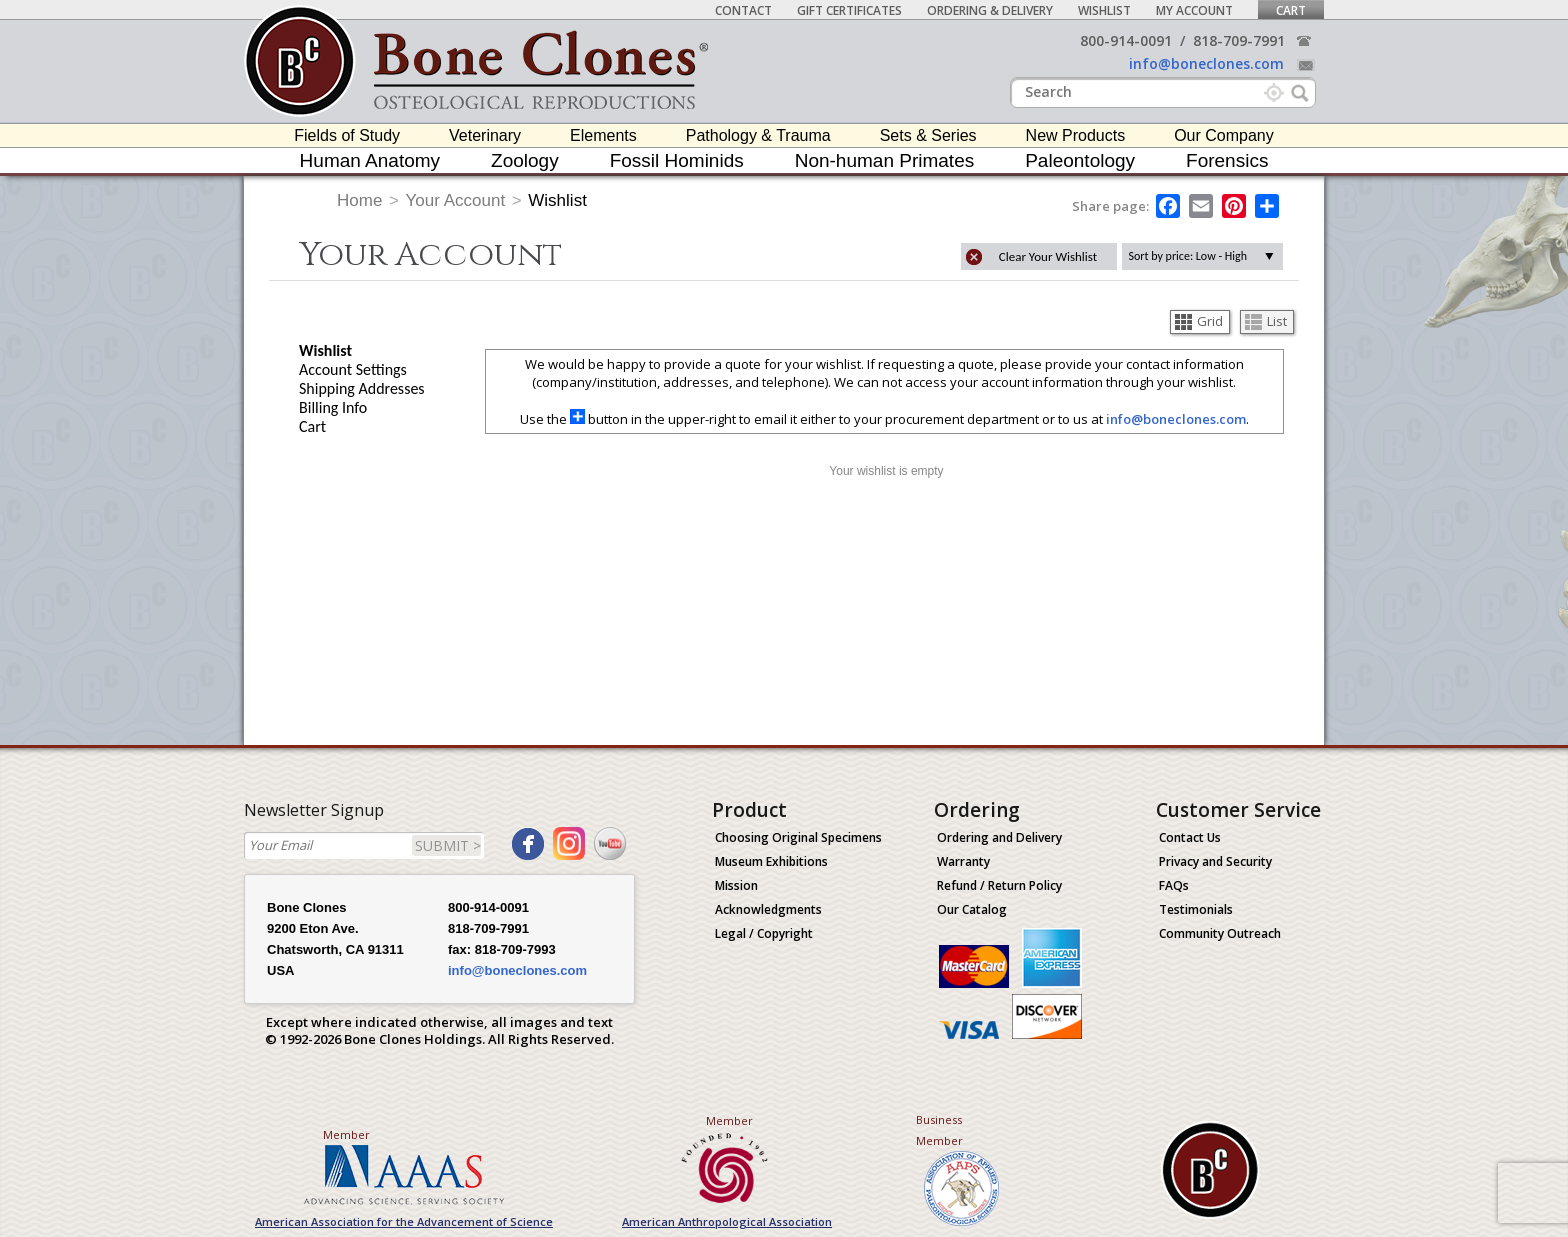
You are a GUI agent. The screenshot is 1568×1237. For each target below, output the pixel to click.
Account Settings (353, 369)
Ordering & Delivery (990, 10)
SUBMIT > (448, 845)
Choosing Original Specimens (798, 837)
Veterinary (485, 135)
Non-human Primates (885, 160)
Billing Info (333, 407)
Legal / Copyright (764, 933)
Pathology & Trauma (758, 135)
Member (346, 1134)
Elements (603, 135)
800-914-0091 (1126, 40)
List (1266, 321)
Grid (1199, 321)
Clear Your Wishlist (1048, 256)
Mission (736, 885)
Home (359, 200)
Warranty (963, 861)
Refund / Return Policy (999, 885)
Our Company (1224, 135)
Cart (1291, 10)
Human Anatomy (370, 160)
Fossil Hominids (677, 160)
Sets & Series (928, 135)
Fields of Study (347, 135)
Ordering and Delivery (999, 837)
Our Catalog (972, 909)
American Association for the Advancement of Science (404, 1221)
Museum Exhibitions (771, 861)
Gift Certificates (849, 10)
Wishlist (1104, 10)
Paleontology (1080, 160)
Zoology (525, 160)
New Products (1076, 135)
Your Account (456, 200)
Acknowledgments (768, 909)
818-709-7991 (1239, 40)
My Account (1194, 10)
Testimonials (1196, 909)
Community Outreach (1220, 933)
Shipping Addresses (362, 388)
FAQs (1174, 885)
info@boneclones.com (1206, 63)
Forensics (1227, 160)
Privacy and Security (1215, 861)
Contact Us (1190, 837)
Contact (743, 10)
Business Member (939, 1130)
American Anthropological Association (727, 1221)
